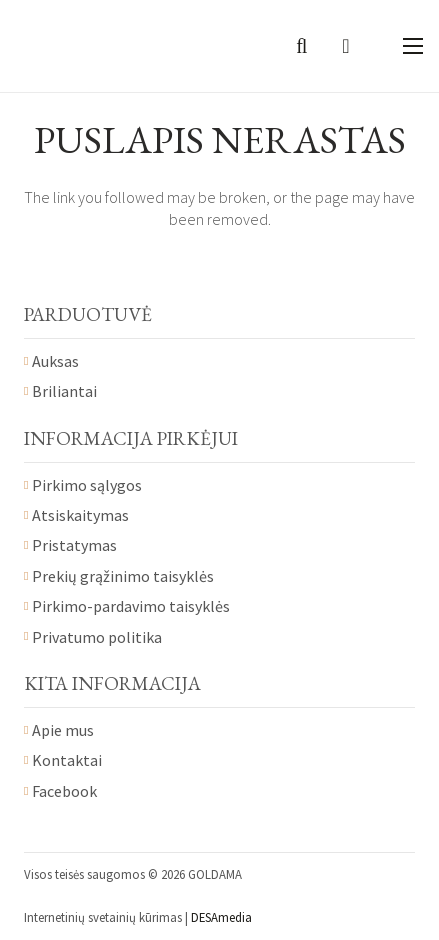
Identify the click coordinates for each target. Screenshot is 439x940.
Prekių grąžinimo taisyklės (123, 576)
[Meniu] (413, 46)
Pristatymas (74, 545)
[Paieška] (302, 46)
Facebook (64, 791)
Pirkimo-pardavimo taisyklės (131, 606)
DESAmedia (221, 917)
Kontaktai (67, 760)
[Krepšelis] (346, 46)
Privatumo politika (97, 637)
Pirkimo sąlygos (87, 485)
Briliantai (64, 391)
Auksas (55, 361)
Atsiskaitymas (80, 515)
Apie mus (63, 730)
